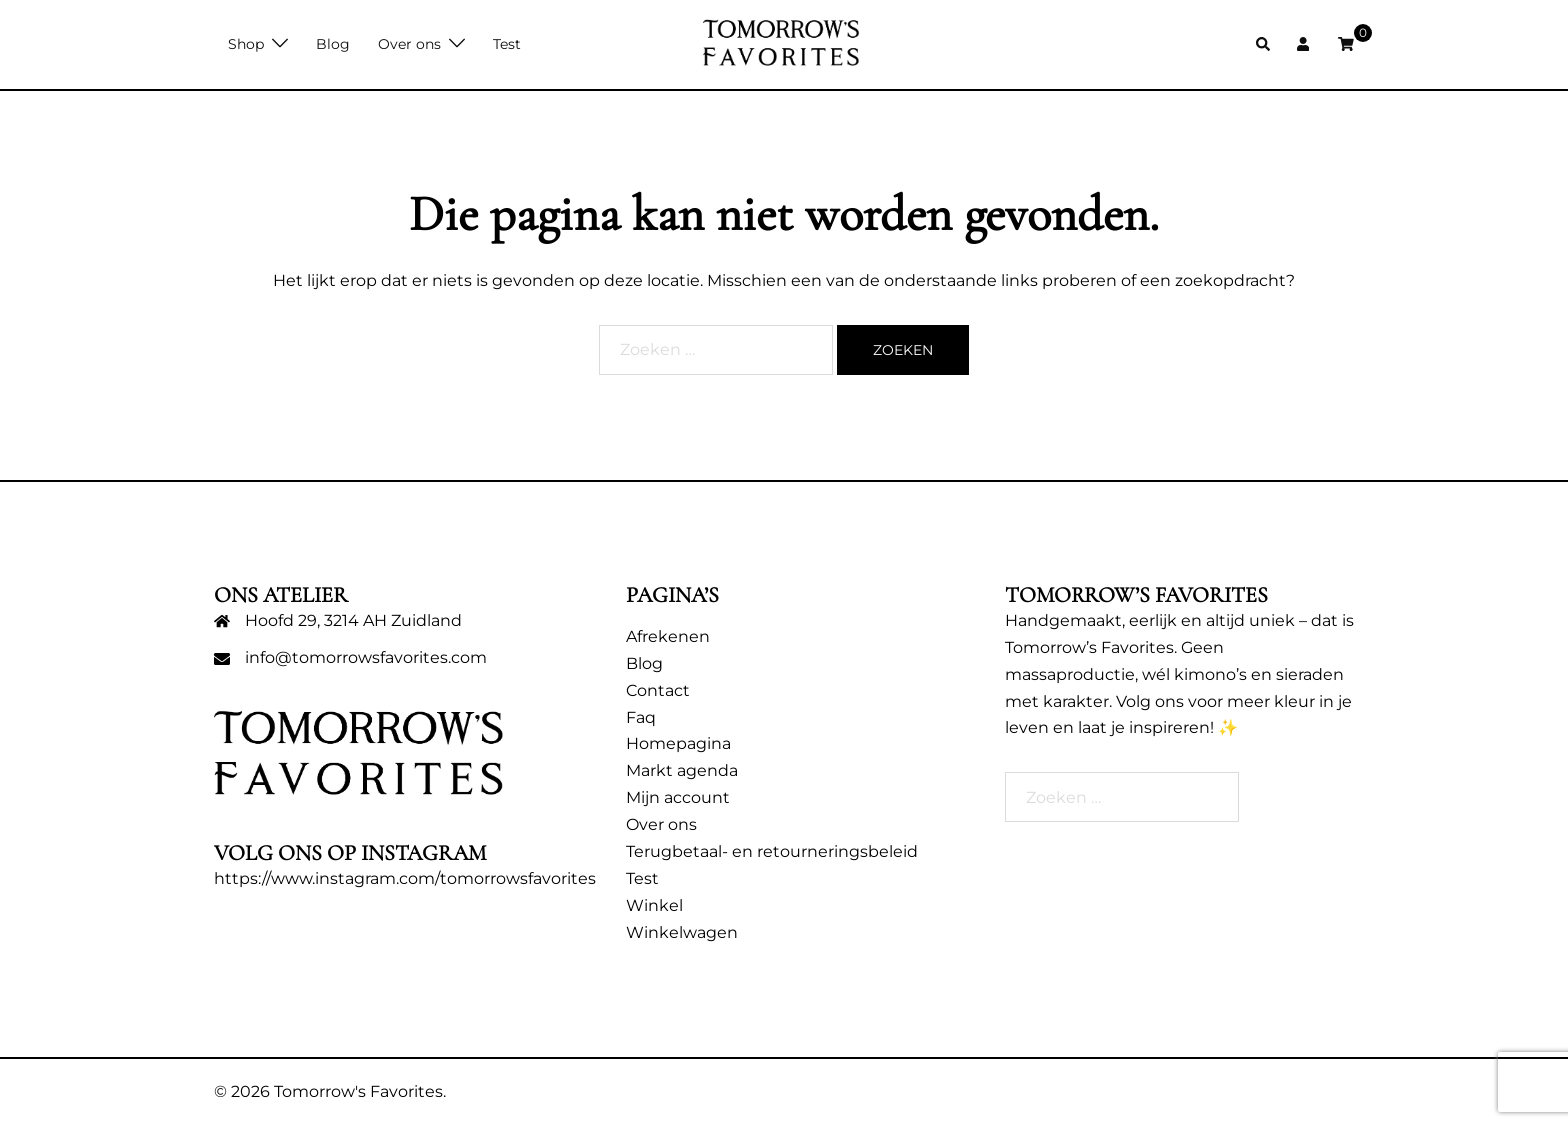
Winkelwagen (682, 932)
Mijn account (678, 797)
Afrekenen (668, 636)
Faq (641, 717)
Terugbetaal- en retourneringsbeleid (772, 851)
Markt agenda (682, 770)
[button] (1264, 44)
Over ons (409, 44)
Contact (658, 690)
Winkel (654, 905)
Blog (333, 44)
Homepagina (678, 743)
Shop (246, 44)
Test (507, 44)
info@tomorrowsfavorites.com (366, 657)
